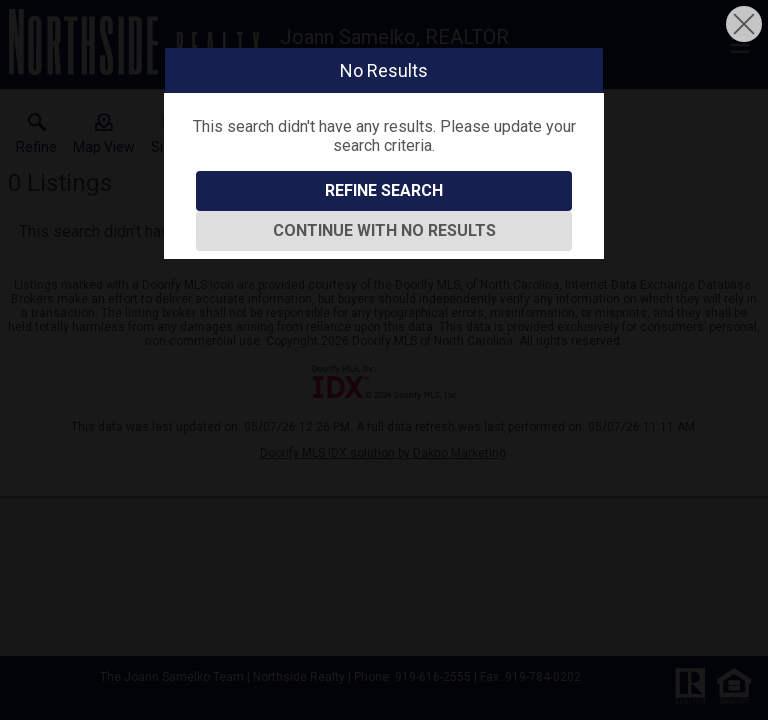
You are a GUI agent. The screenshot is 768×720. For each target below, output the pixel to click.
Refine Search (384, 190)
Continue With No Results (384, 230)
